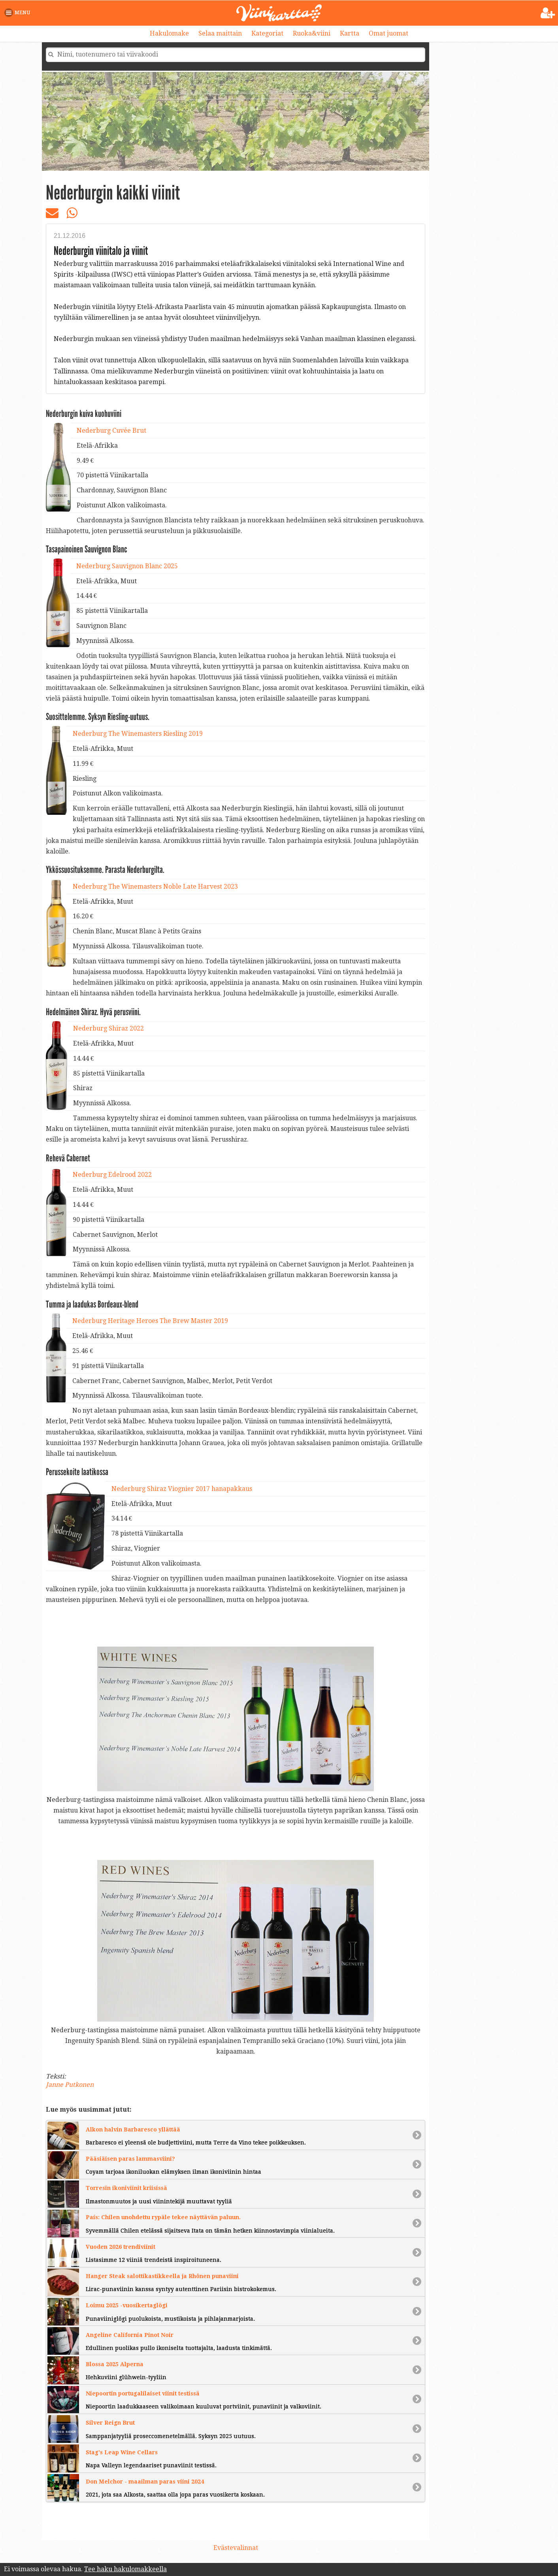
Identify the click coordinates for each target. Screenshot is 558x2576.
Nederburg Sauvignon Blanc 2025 (127, 566)
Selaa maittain (220, 33)
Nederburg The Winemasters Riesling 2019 (138, 733)
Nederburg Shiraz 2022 (108, 1028)
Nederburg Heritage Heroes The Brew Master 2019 (150, 1321)
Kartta (349, 33)
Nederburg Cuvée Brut (111, 430)
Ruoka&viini (311, 33)
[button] (19, 13)
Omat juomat (388, 33)
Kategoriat (267, 33)
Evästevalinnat (235, 2548)
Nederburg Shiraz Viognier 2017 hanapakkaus (181, 1488)
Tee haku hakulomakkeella (125, 2569)
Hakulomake (169, 33)
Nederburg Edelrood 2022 (112, 1174)
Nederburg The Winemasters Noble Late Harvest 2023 (155, 886)
